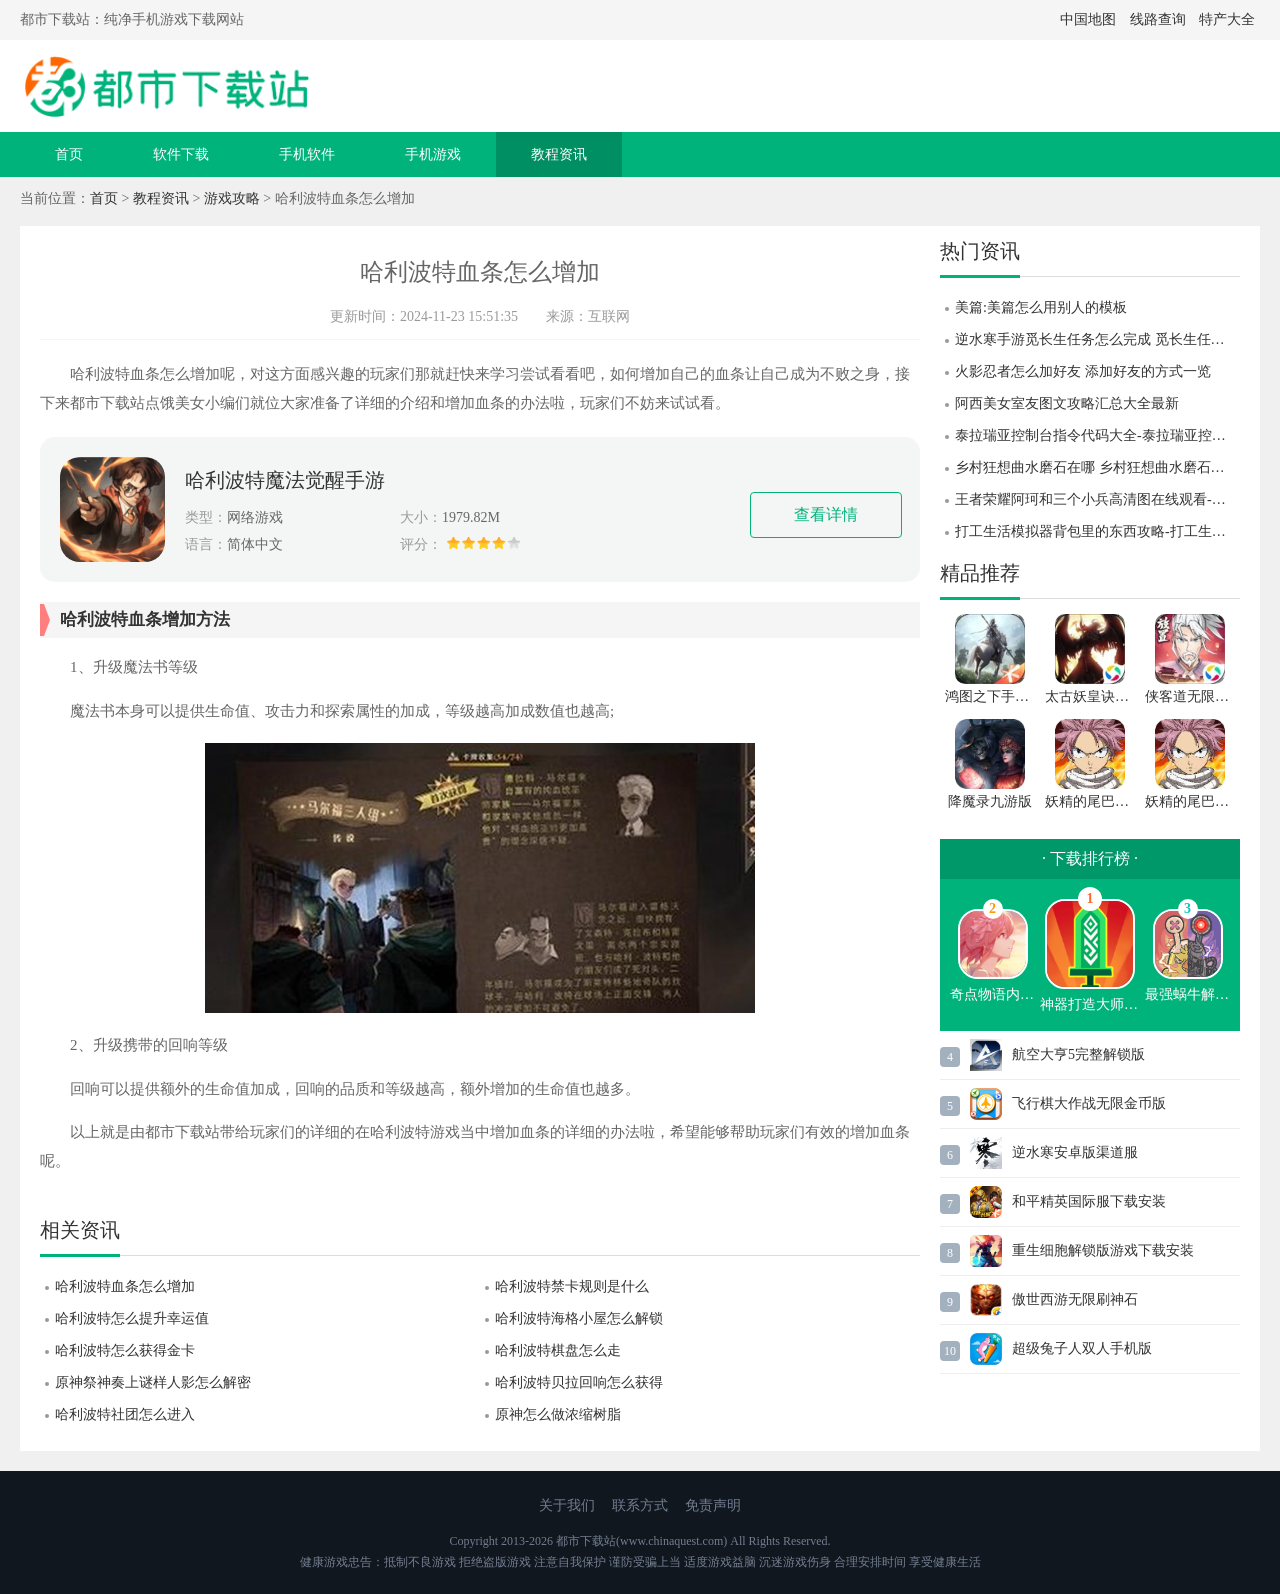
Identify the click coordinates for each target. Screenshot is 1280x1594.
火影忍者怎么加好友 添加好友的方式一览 (1083, 371)
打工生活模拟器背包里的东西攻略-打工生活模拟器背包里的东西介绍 (1097, 531)
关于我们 (567, 1505)
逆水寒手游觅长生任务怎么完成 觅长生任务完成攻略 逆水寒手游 (1097, 339)
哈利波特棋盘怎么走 (558, 1350)
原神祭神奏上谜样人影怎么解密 (153, 1382)
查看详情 (826, 514)
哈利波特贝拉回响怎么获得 (579, 1382)
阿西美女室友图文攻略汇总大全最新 (1067, 403)
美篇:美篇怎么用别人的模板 (1041, 307)
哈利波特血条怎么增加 (125, 1286)
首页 (69, 154)
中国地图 (1088, 19)
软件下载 (181, 154)
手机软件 (307, 154)
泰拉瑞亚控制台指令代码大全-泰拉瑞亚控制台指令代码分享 (1097, 435)
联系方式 (640, 1505)
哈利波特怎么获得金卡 (125, 1350)
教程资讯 (559, 154)
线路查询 (1158, 19)
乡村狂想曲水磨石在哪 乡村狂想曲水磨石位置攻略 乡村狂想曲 (1097, 467)
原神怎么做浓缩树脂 (558, 1414)
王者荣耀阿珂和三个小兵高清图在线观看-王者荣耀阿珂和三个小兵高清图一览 (1097, 499)
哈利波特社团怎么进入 (125, 1414)
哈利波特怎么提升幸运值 (132, 1318)
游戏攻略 (232, 198)
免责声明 (713, 1505)
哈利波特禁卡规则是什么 (572, 1286)
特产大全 (1227, 19)
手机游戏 (433, 154)
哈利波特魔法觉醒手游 (285, 480)
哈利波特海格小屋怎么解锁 (579, 1318)
